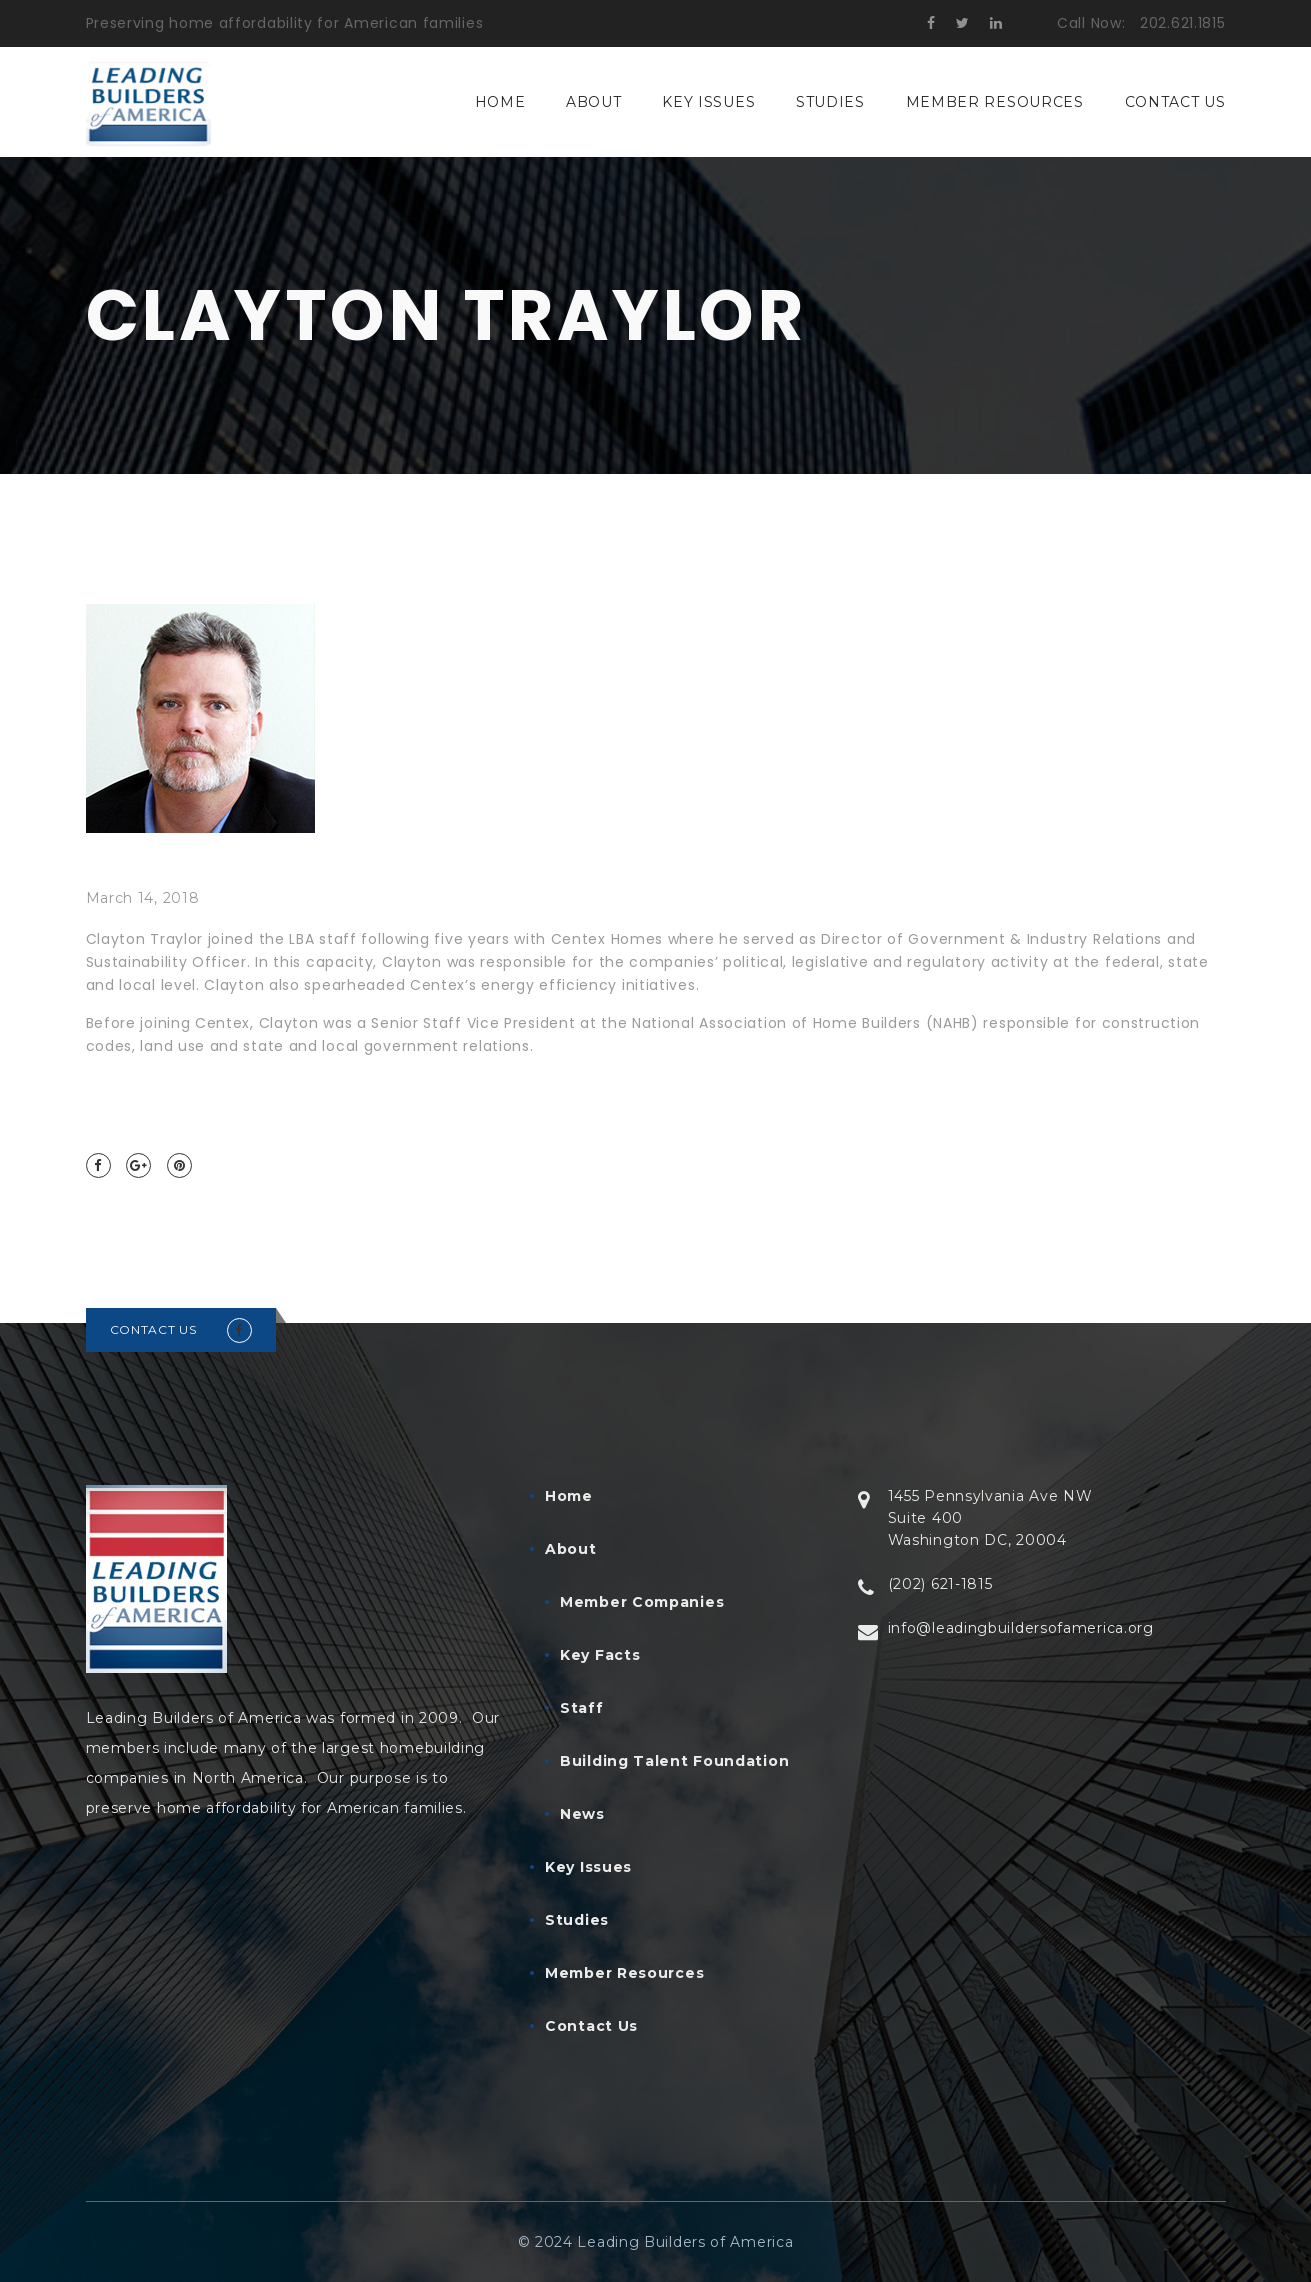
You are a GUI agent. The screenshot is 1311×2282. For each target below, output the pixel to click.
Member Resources (995, 102)
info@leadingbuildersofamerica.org (1021, 1628)
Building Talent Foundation (674, 1761)
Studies (830, 102)
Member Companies (642, 1602)
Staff (582, 1708)
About (594, 102)
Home (500, 102)
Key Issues (708, 102)
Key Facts (600, 1655)
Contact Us (1175, 102)
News (582, 1814)
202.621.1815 (1182, 23)
